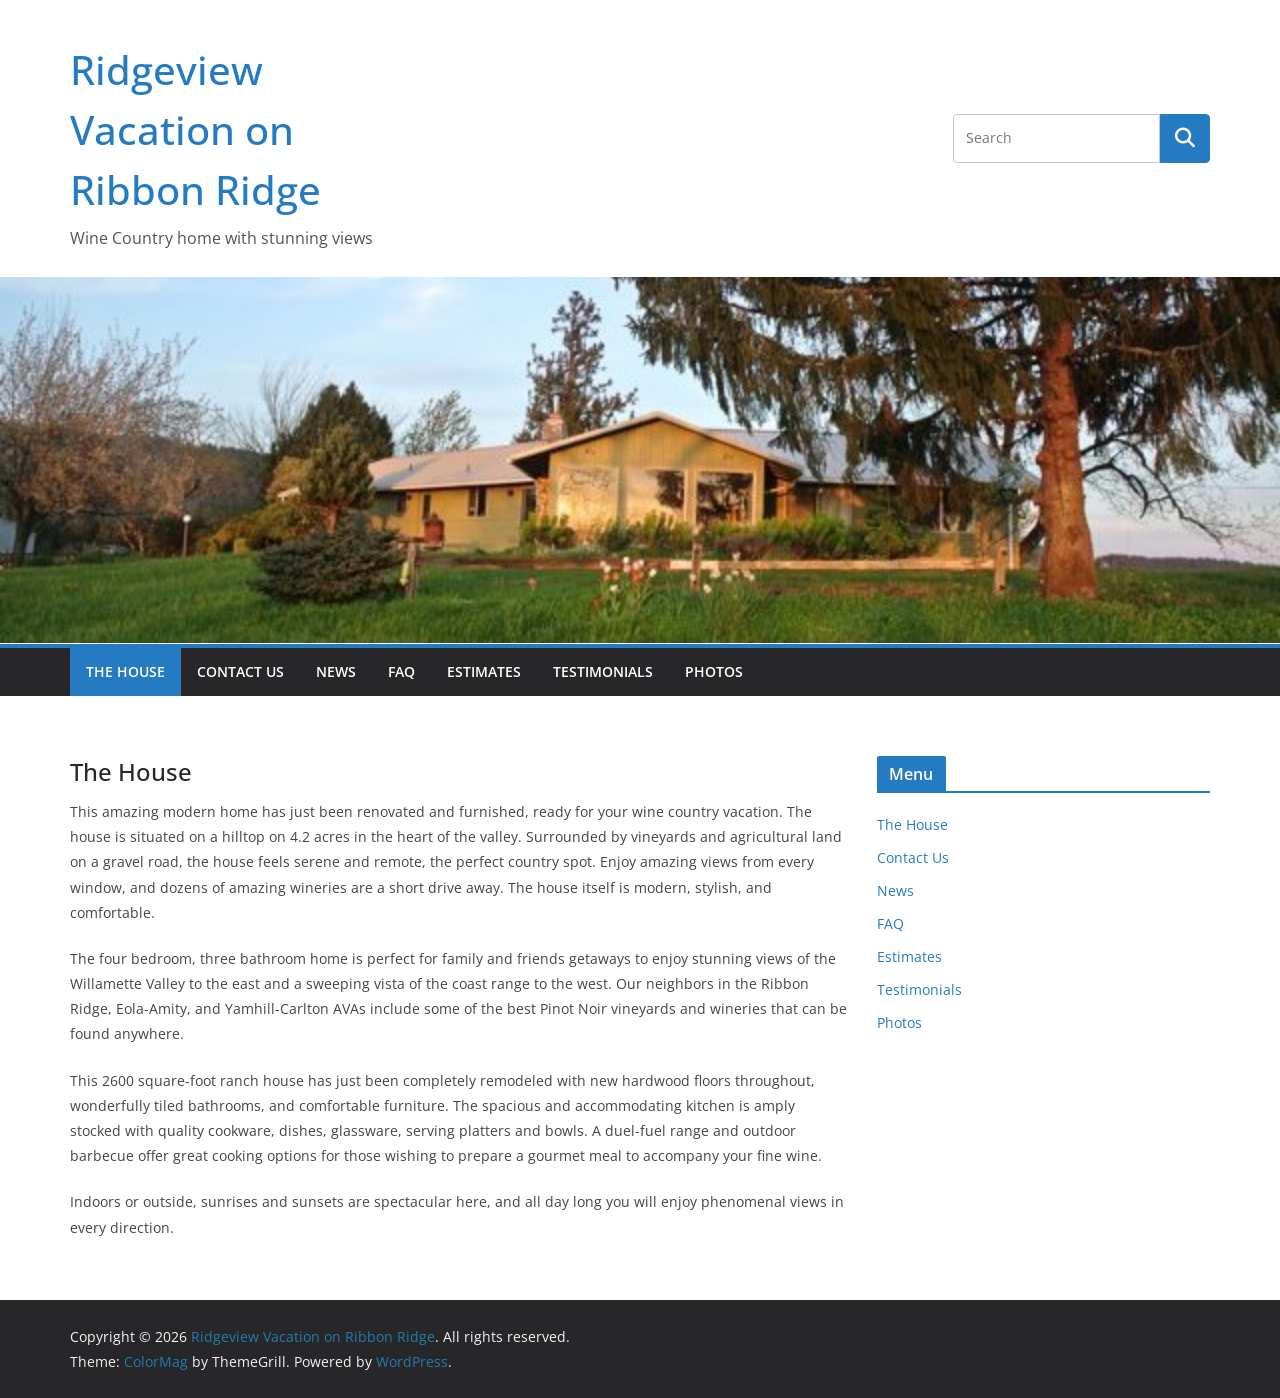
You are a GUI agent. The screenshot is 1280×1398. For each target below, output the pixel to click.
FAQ (401, 671)
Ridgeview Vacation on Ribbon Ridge (195, 129)
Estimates (484, 671)
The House (125, 671)
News (336, 671)
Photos (714, 671)
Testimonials (603, 671)
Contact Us (240, 671)
